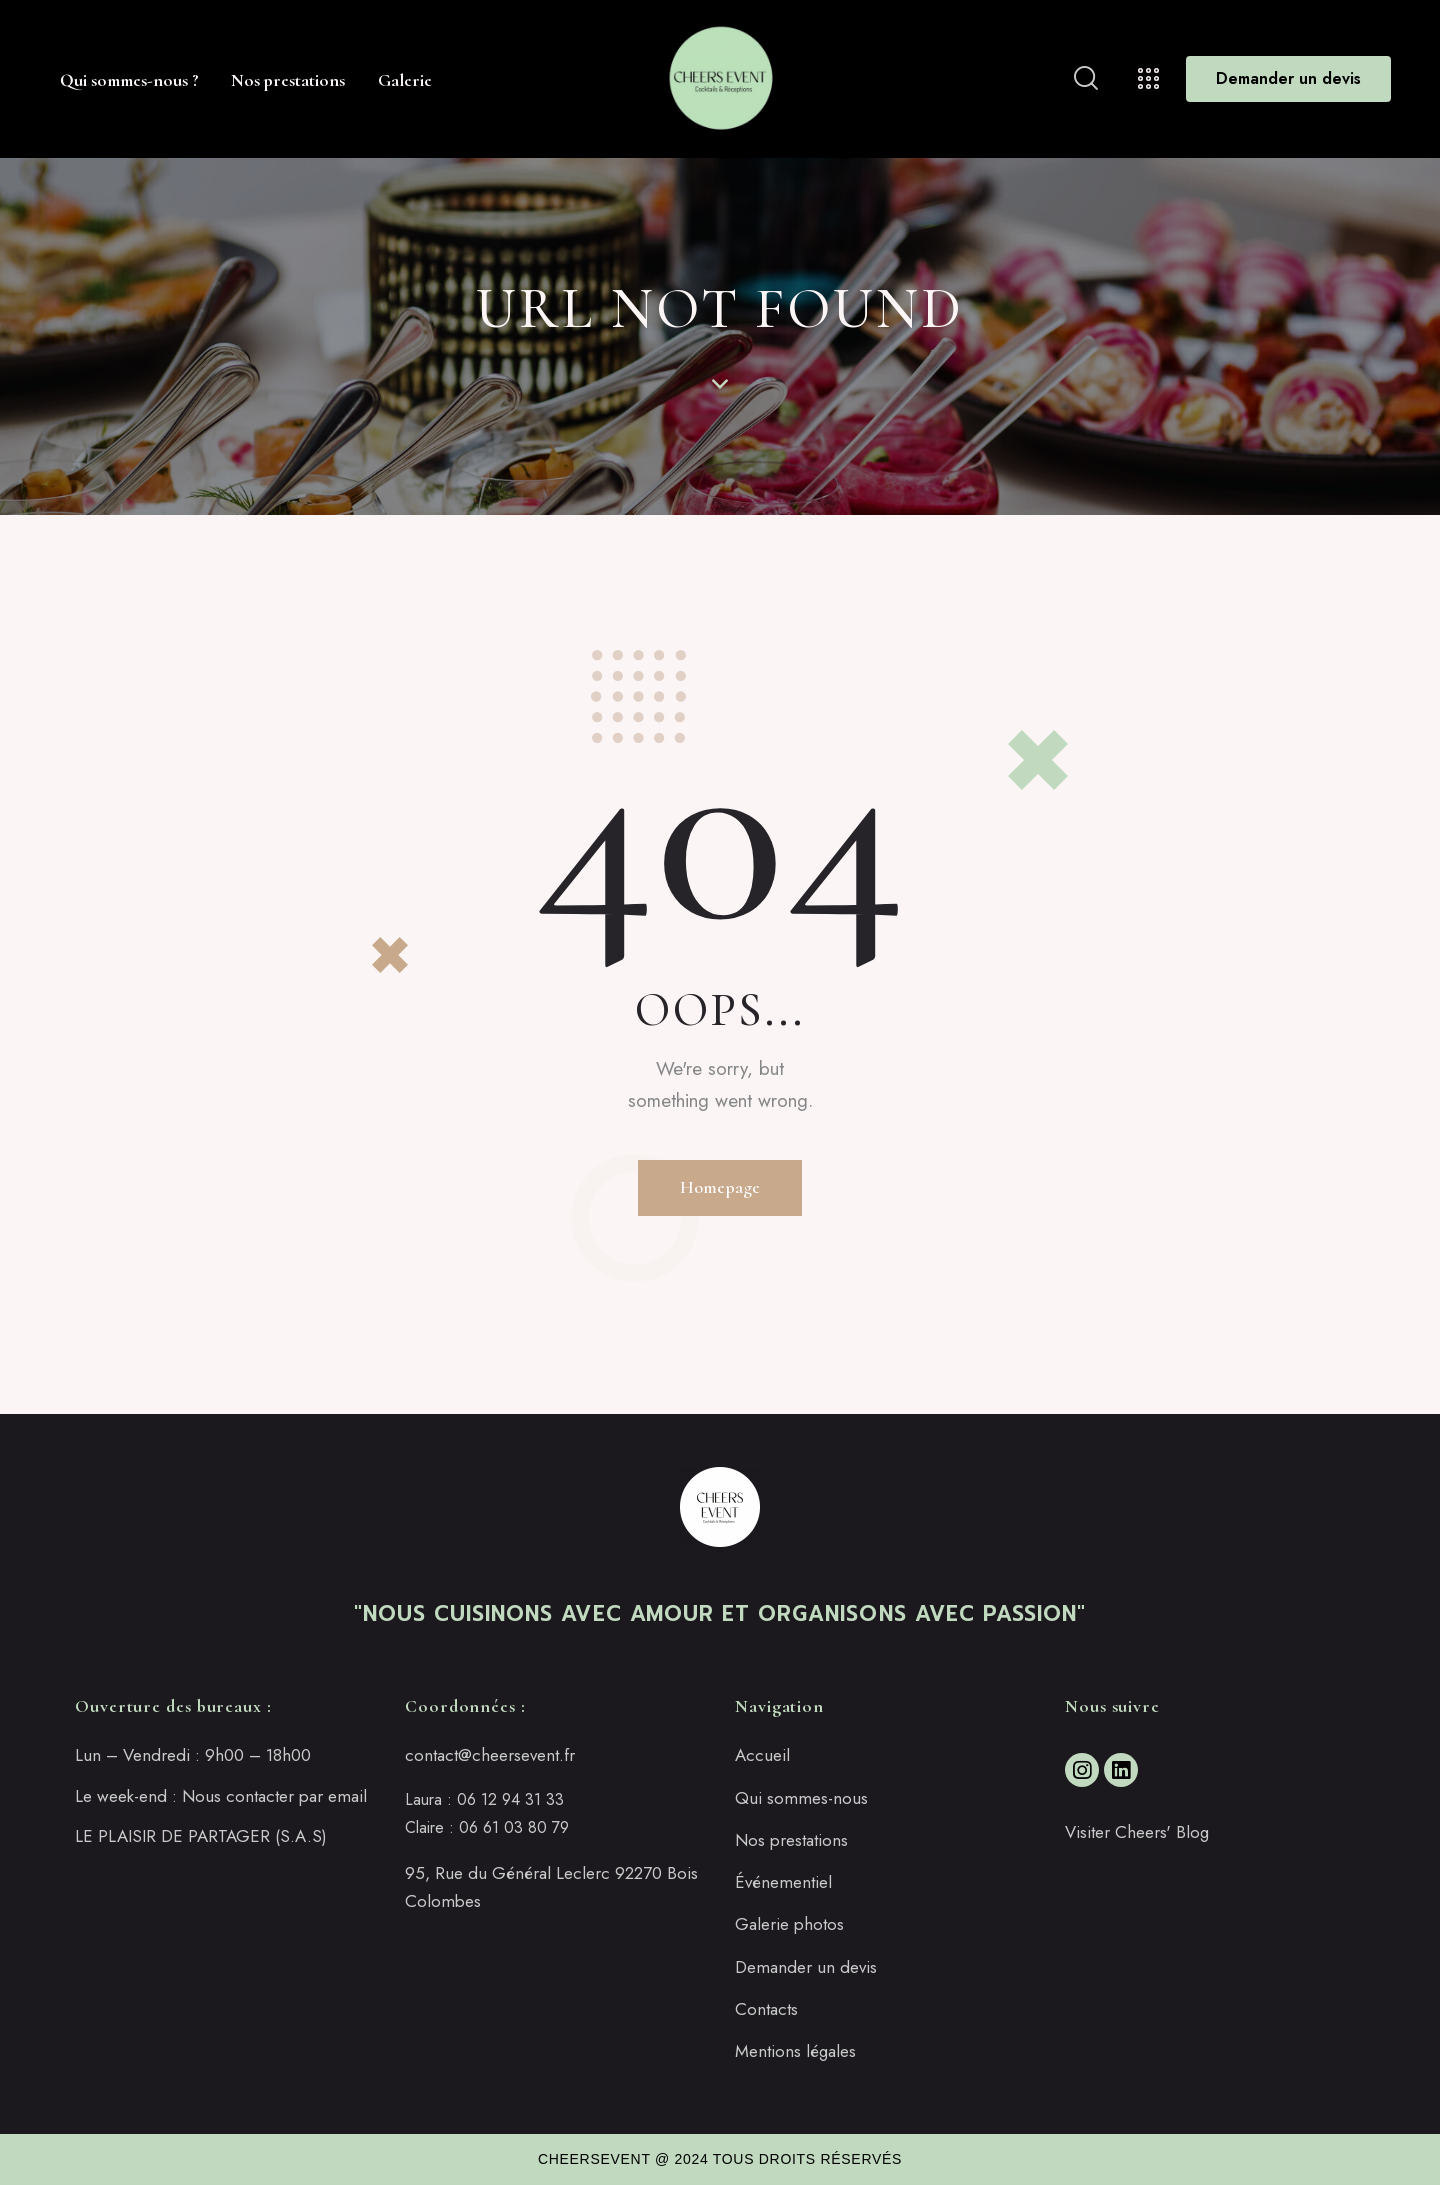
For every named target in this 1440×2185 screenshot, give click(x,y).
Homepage (720, 1187)
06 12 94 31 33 (510, 1799)
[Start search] (1086, 79)
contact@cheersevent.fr (490, 1755)
